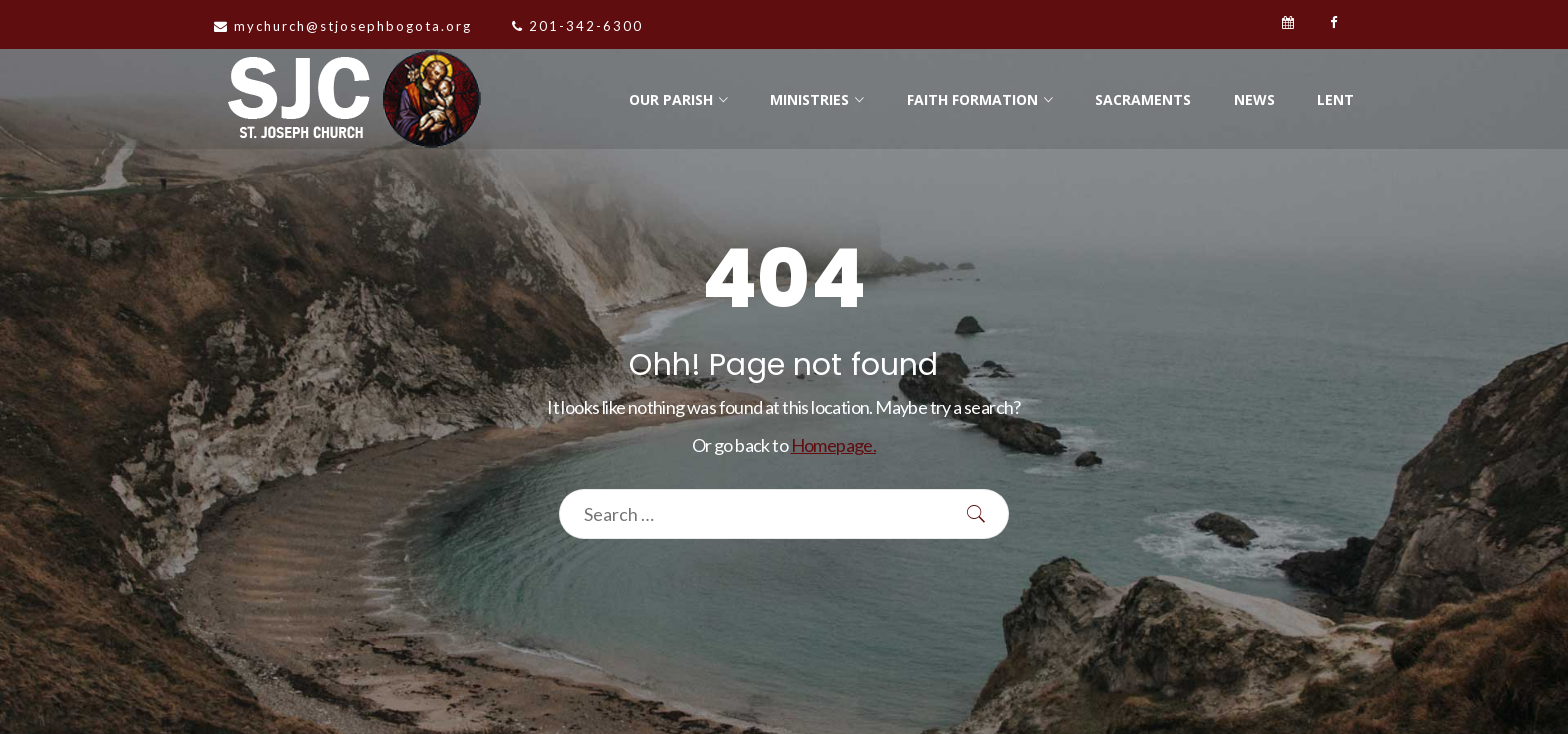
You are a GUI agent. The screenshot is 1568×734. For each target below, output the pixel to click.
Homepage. (834, 445)
